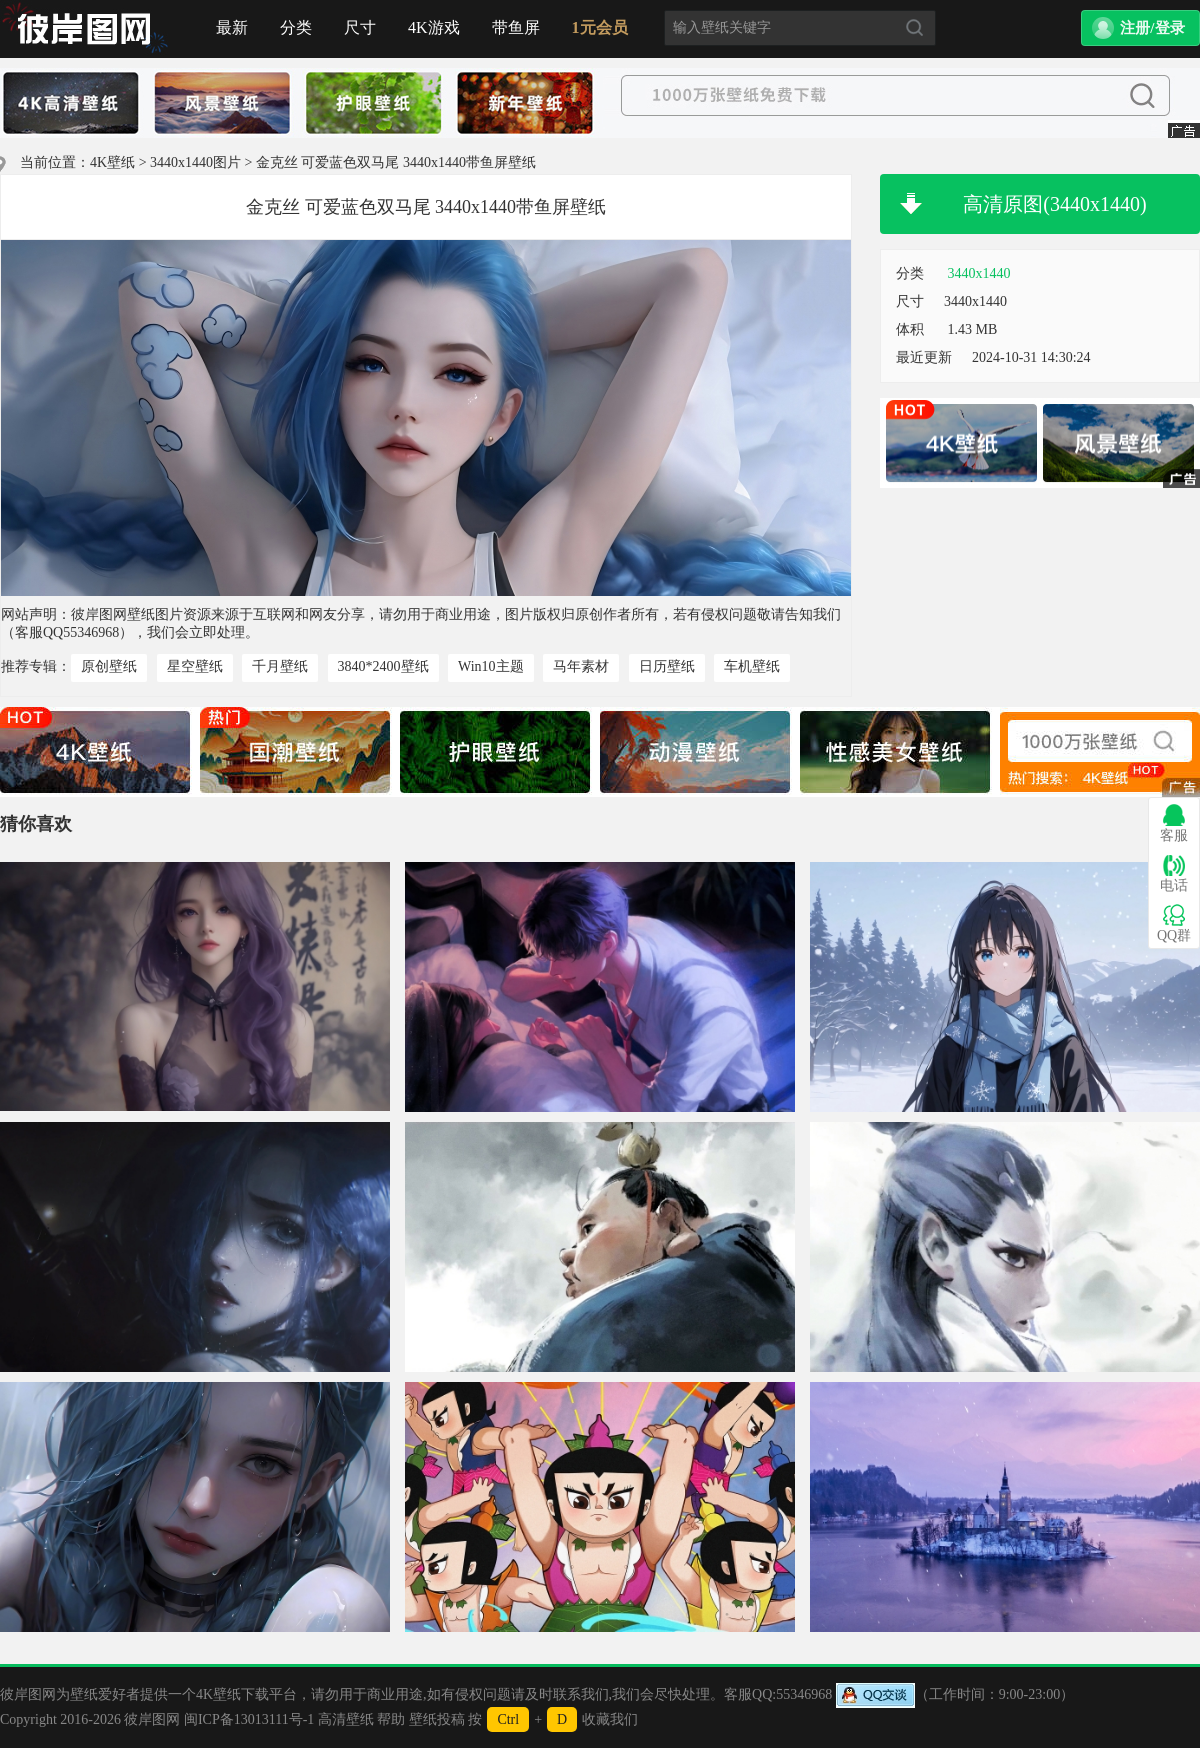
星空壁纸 (195, 666)
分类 (296, 27)
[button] (1140, 28)
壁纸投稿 (437, 1719)
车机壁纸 (752, 666)
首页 (85, 29)
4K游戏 (434, 27)
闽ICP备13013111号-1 (249, 1719)
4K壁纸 (112, 162)
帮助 (391, 1719)
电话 (1174, 873)
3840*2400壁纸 (383, 666)
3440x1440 (979, 273)
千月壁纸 (280, 666)
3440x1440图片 (195, 162)
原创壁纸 (109, 666)
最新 (232, 27)
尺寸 (360, 27)
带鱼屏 (516, 27)
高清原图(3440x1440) (1054, 204)
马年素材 (581, 666)
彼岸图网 (152, 1719)
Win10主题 (491, 666)
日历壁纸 (667, 666)
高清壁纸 (346, 1719)
